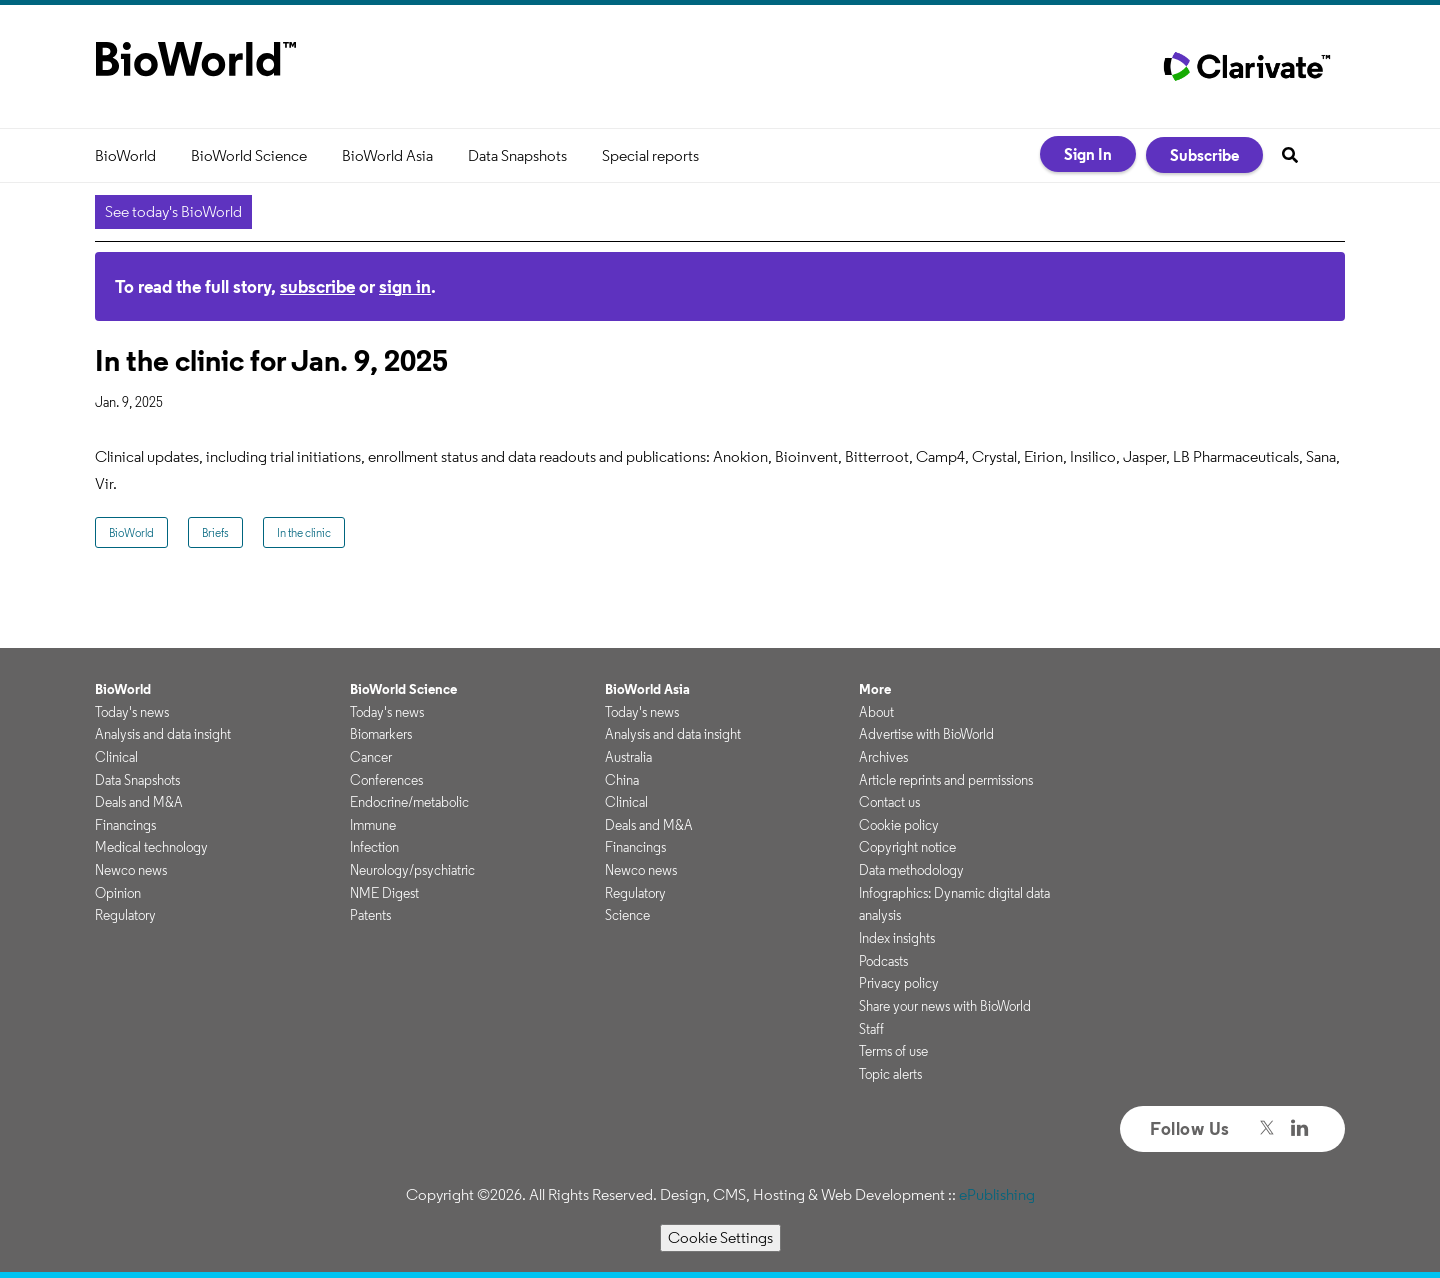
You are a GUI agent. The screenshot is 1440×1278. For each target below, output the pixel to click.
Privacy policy (899, 983)
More (875, 689)
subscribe (317, 286)
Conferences (386, 780)
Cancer (371, 757)
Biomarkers (381, 734)
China (622, 780)
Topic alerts (890, 1074)
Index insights (897, 938)
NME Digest (384, 893)
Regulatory (125, 915)
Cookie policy (899, 825)
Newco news (131, 870)
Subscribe (1204, 155)
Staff (871, 1029)
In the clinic (304, 532)
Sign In (1088, 154)
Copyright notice (907, 847)
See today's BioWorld (173, 211)
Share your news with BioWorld (945, 1006)
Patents (370, 915)
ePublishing (997, 1194)
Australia (628, 757)
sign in (405, 286)
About (876, 712)
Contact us (889, 802)
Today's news (132, 712)
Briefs (215, 532)
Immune (373, 825)
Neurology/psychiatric (412, 870)
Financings (125, 825)
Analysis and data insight (163, 734)
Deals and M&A (139, 802)
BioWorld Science (249, 155)
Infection (374, 847)
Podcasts (883, 961)
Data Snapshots (517, 155)
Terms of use (893, 1051)
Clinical (116, 757)
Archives (883, 757)
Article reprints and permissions (946, 780)
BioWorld (125, 155)
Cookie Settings (720, 1237)
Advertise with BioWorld (926, 734)
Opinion (118, 893)
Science (627, 915)
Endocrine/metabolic (409, 802)
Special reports (650, 155)
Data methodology (911, 870)
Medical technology (151, 847)
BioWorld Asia (387, 155)
